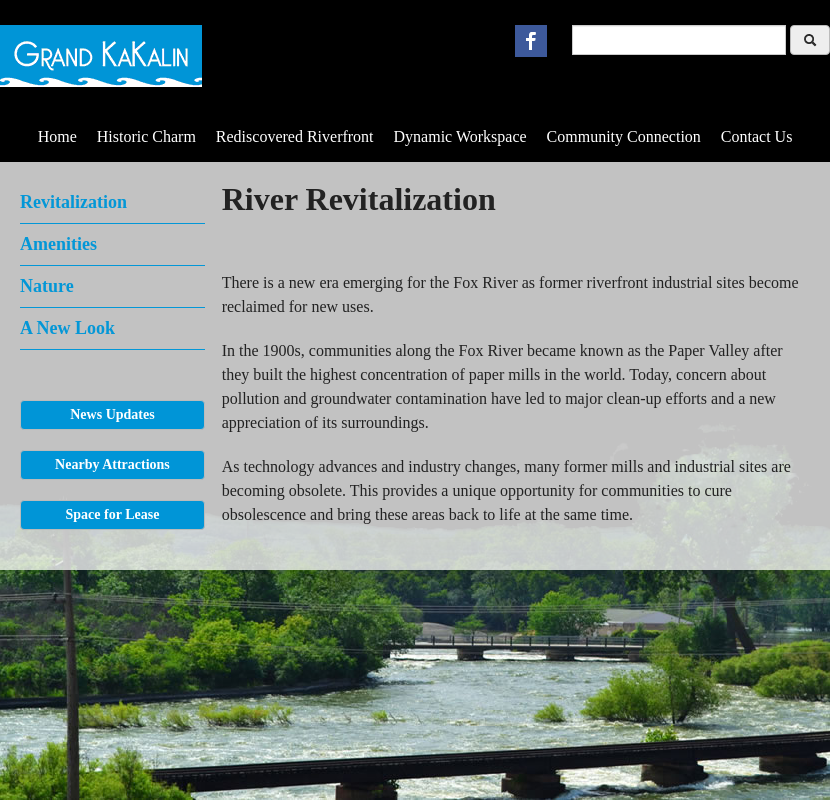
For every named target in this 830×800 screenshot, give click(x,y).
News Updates (112, 414)
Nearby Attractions (112, 464)
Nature (47, 286)
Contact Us (757, 136)
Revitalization (73, 202)
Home (57, 136)
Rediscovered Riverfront (295, 136)
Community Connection (624, 136)
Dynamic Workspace (460, 136)
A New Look (67, 328)
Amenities (58, 244)
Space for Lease (113, 514)
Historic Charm (146, 136)
